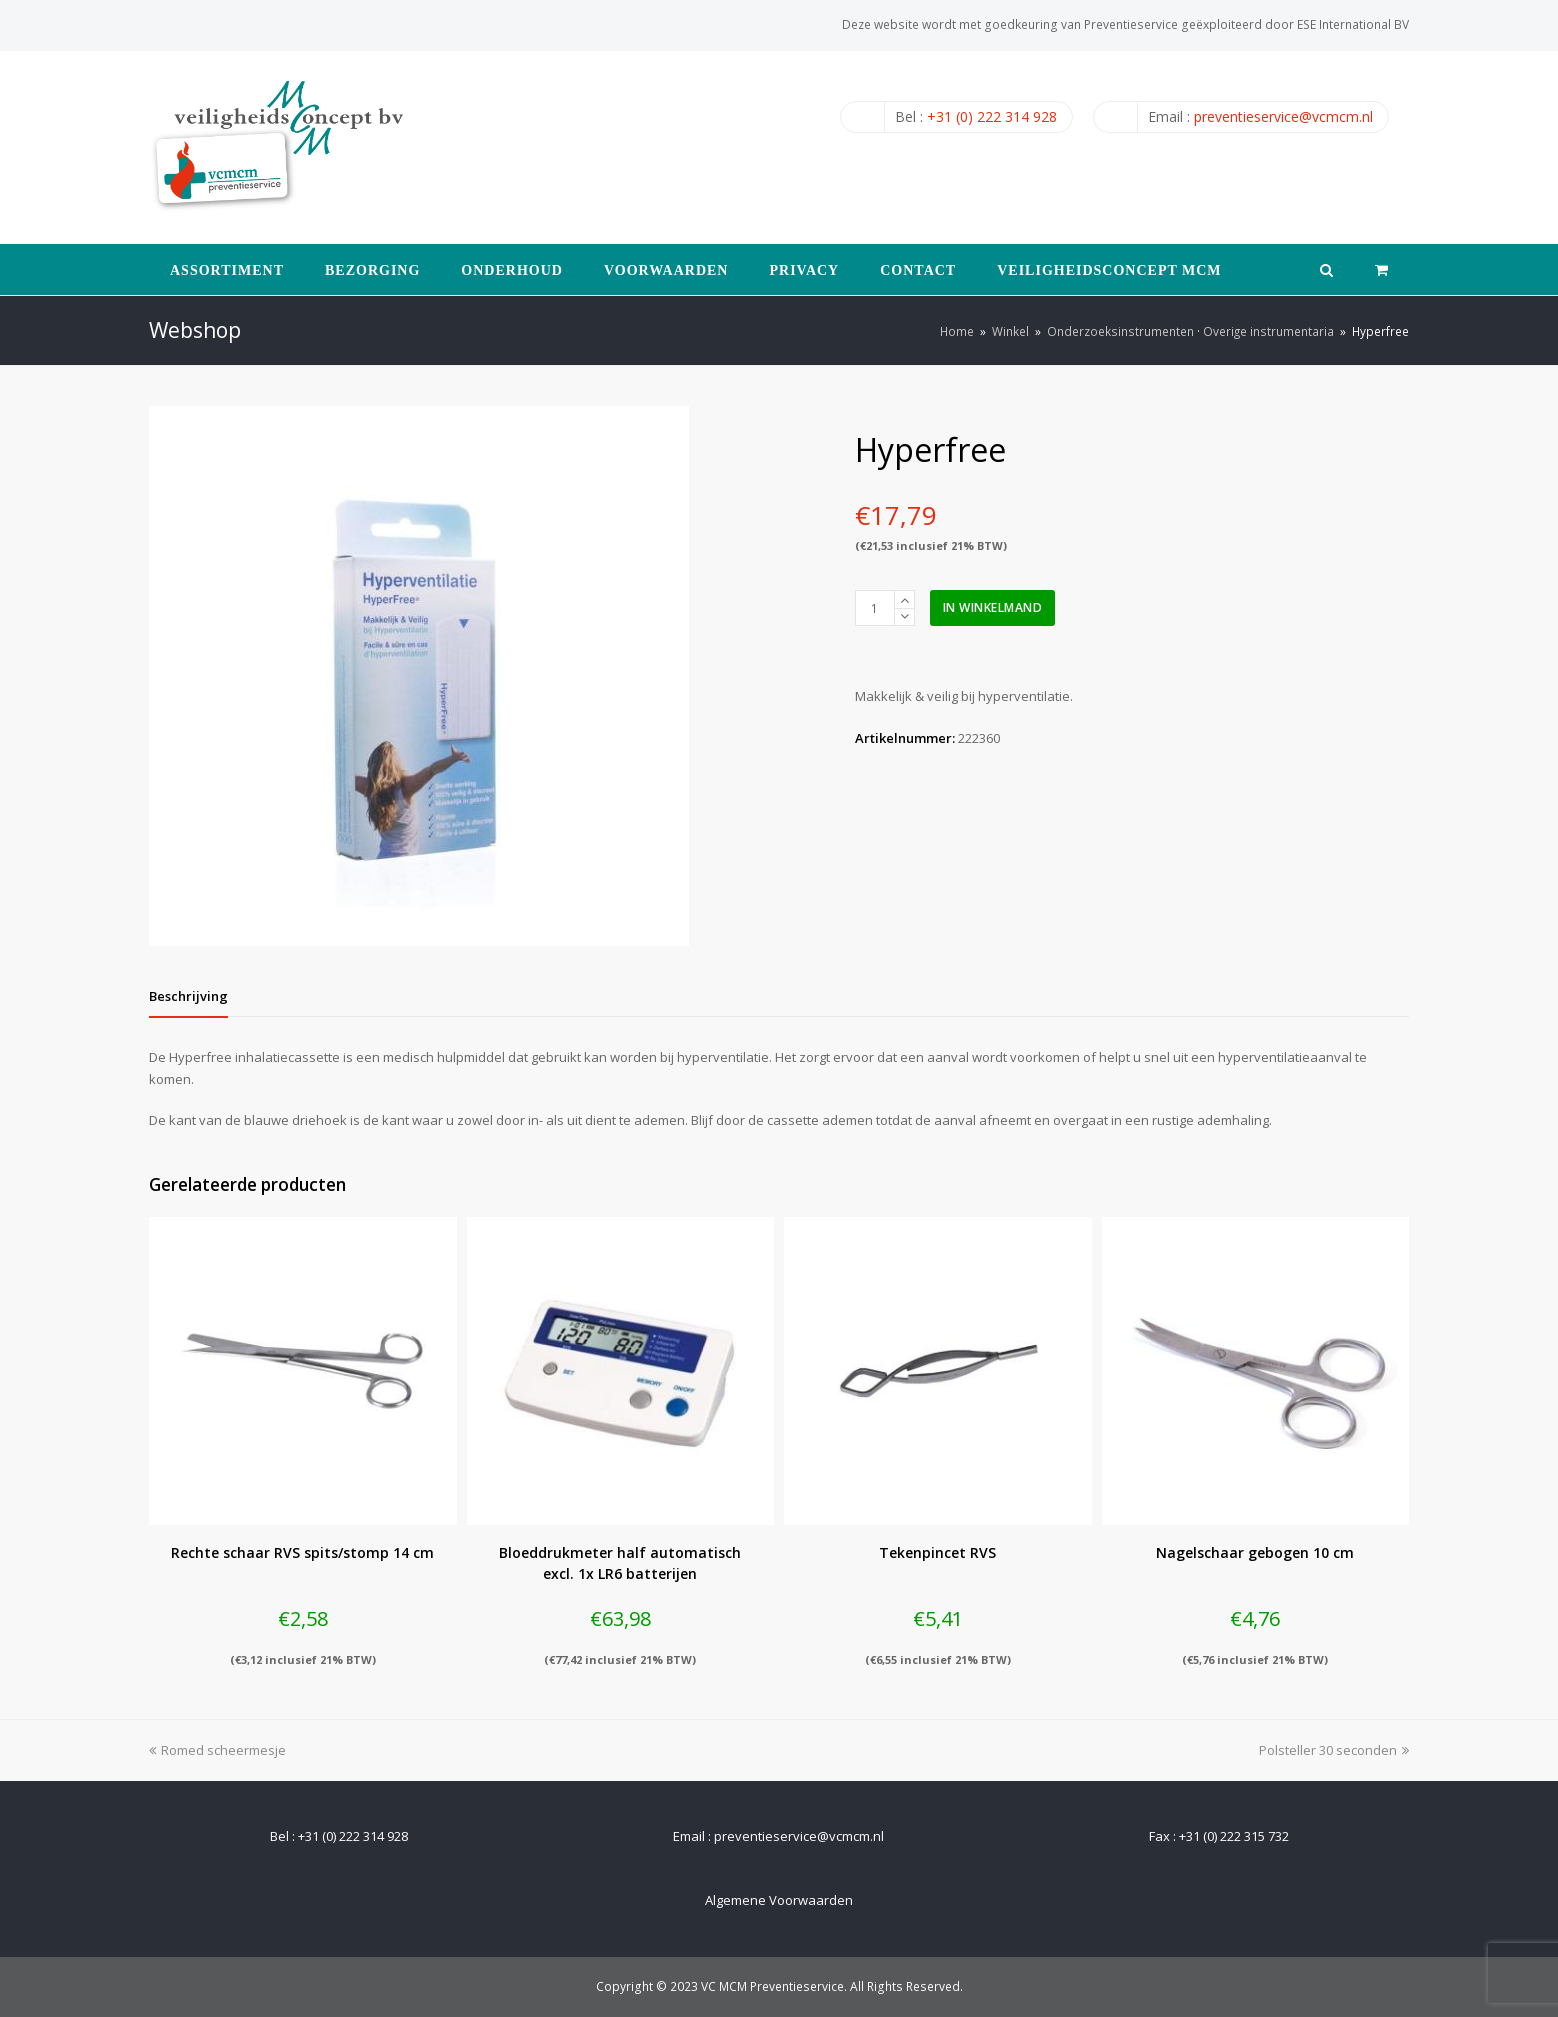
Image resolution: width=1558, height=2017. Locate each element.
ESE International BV (1353, 24)
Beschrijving (188, 996)
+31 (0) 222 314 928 (992, 116)
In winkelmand (993, 607)
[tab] (188, 996)
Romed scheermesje (217, 1750)
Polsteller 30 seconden (1334, 1750)
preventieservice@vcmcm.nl (1283, 116)
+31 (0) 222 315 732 (1234, 1836)
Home (957, 331)
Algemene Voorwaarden (779, 1900)
